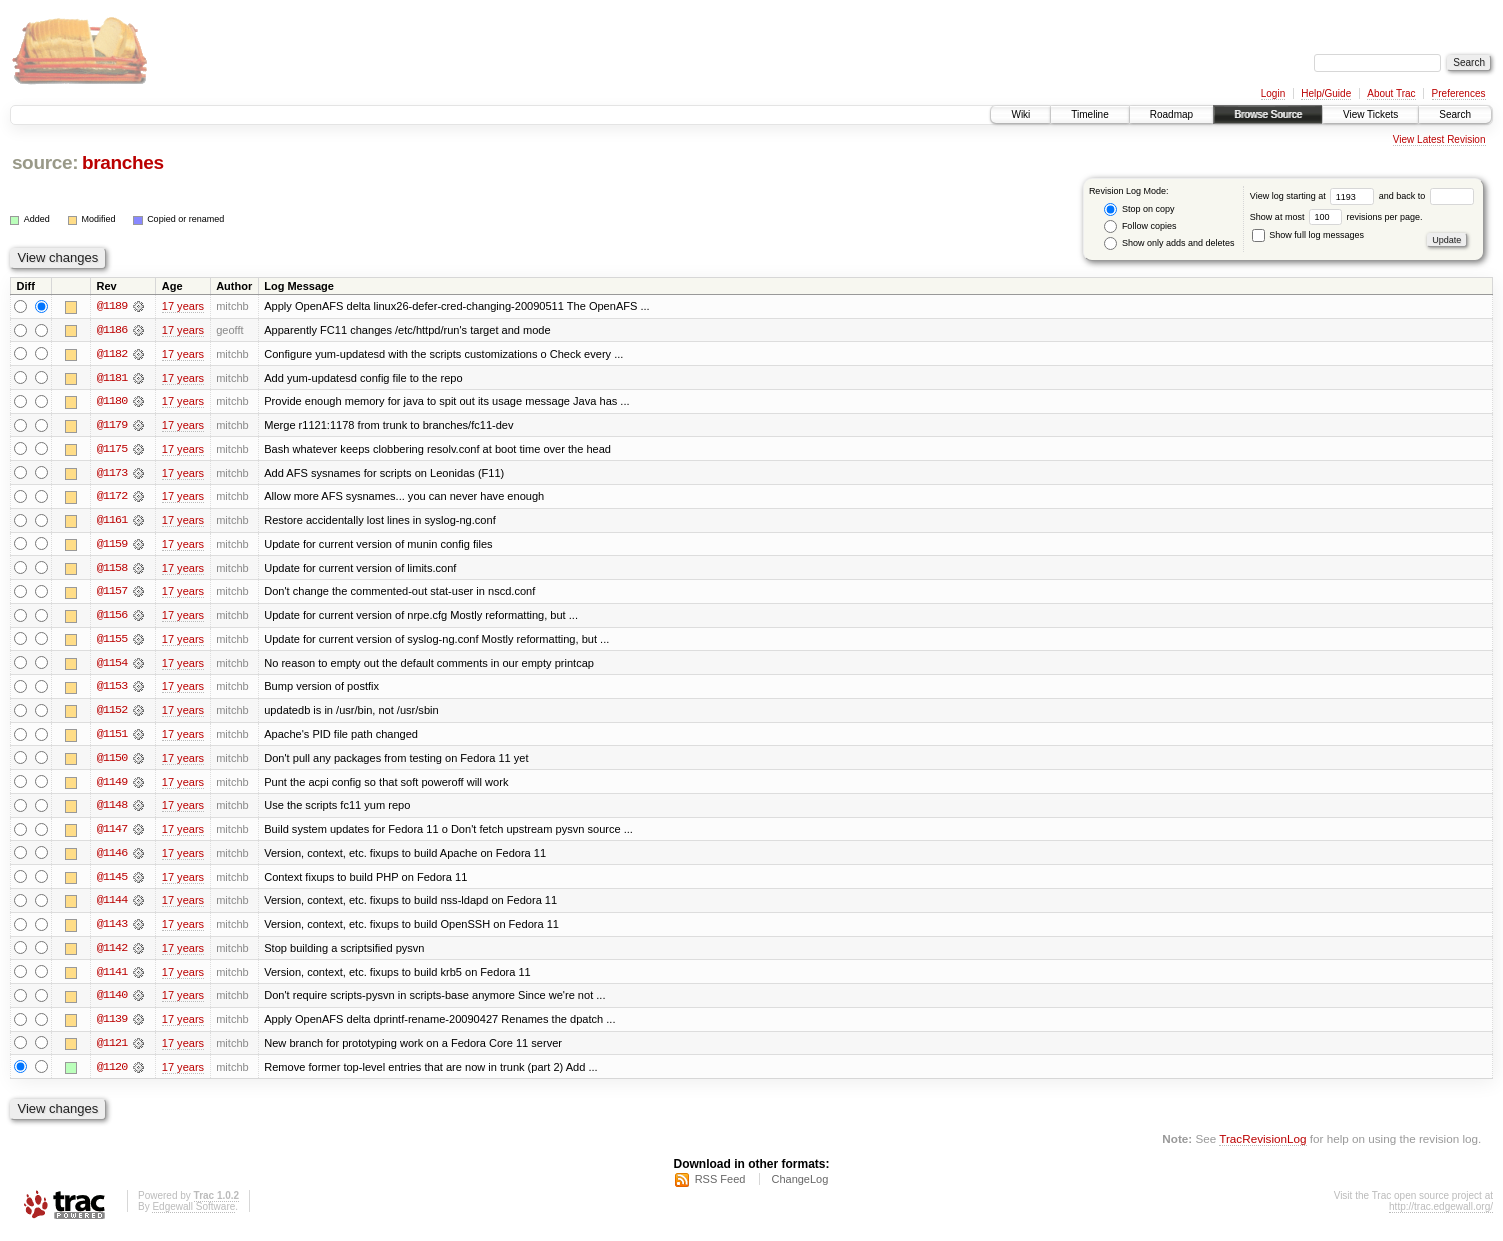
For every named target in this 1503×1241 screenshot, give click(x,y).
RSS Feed (720, 1187)
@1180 (112, 402)
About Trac (1391, 93)
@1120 (112, 1074)
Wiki (1020, 114)
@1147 (112, 834)
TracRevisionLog (1262, 1146)
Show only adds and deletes (1169, 243)
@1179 (112, 426)
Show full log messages (1308, 235)
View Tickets (1370, 114)
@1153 (112, 690)
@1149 (112, 786)
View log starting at (1314, 196)
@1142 (112, 954)
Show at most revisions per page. (1336, 217)
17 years (183, 306)
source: (45, 162)
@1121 (112, 1050)
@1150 (112, 762)
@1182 (112, 354)
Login (1273, 93)
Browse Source (1268, 114)
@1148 (112, 810)
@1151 (112, 738)
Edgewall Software (193, 1214)
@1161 (112, 522)
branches (123, 162)
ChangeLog (799, 1187)
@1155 (112, 642)
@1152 (112, 714)
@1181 (112, 378)
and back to (1426, 196)
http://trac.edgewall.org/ (1441, 1214)
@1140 (112, 1002)
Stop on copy (1139, 209)
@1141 (112, 978)
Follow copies (1140, 226)
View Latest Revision (1439, 139)
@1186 (112, 330)
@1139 (112, 1026)
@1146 (112, 858)
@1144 (112, 906)
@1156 (112, 618)
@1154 (112, 666)
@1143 (112, 930)
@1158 (112, 570)
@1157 (112, 594)
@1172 (112, 498)
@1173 (112, 474)
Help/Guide (1326, 93)
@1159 (112, 546)
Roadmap (1171, 114)
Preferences (1459, 93)
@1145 (112, 882)
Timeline (1089, 114)
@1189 (112, 306)
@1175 (112, 450)
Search (1455, 114)
